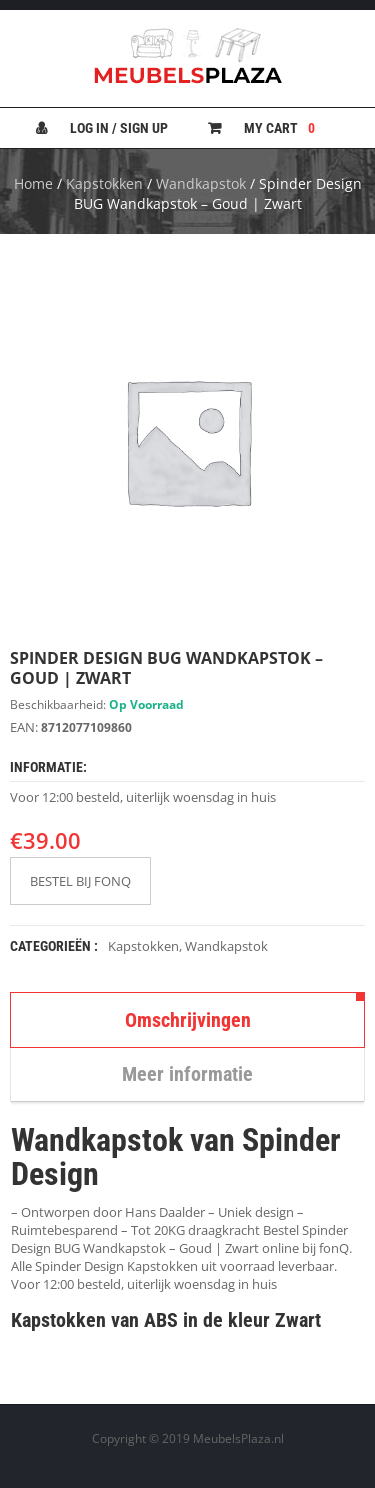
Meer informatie (187, 1074)
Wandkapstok (201, 183)
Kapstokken (104, 183)
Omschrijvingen (188, 1020)
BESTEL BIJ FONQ (80, 881)
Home (33, 183)
